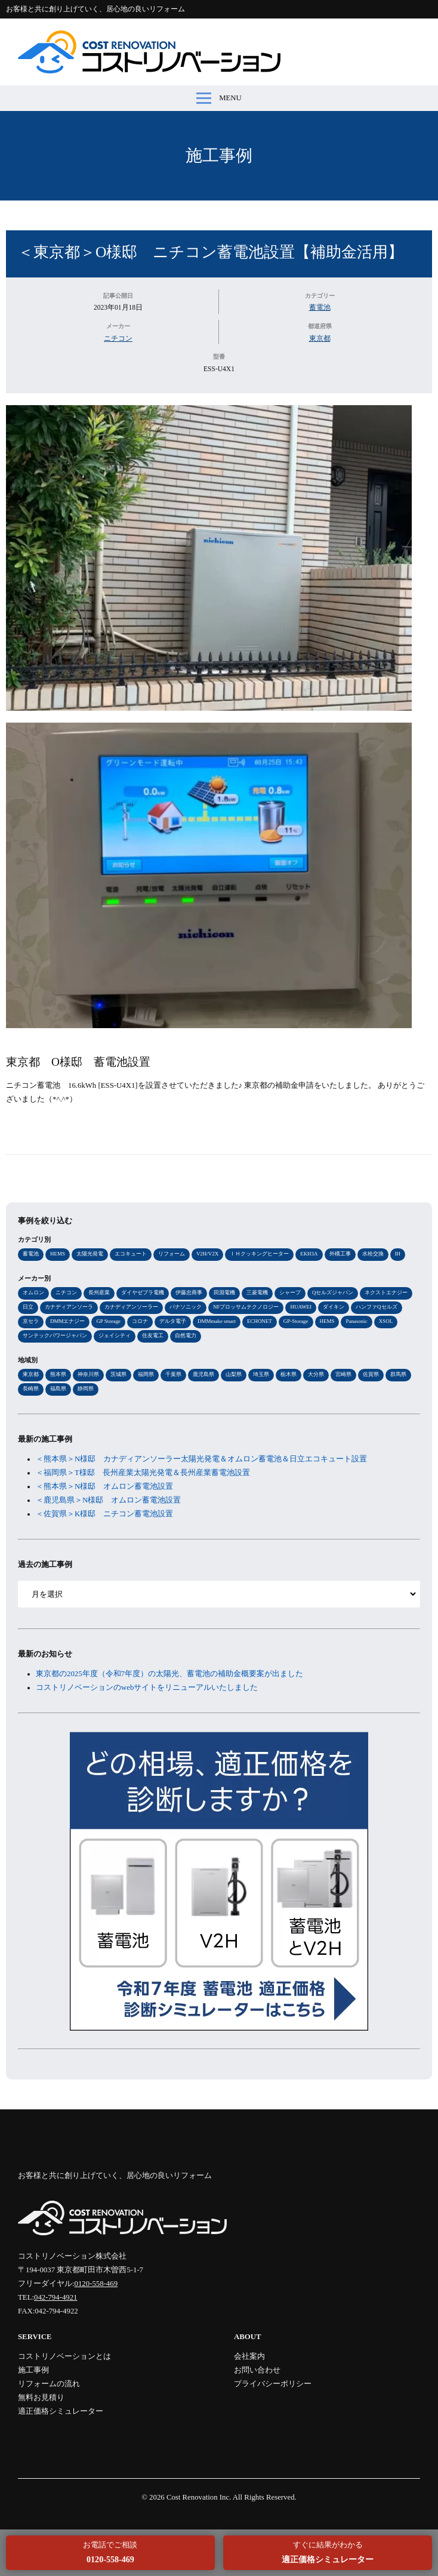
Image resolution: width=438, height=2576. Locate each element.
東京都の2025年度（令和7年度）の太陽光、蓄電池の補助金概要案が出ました (169, 1674)
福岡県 (146, 1374)
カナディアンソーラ (69, 1307)
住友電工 (153, 1335)
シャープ (290, 1292)
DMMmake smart (217, 1321)
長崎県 (31, 1389)
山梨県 (234, 1374)
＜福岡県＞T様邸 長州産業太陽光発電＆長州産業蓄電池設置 (143, 1473)
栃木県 (288, 1374)
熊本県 (58, 1374)
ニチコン (118, 338)
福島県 (58, 1389)
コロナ (140, 1321)
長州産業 (99, 1292)
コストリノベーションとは (64, 2356)
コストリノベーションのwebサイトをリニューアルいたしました (147, 1687)
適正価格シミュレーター (60, 2411)
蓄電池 (320, 307)
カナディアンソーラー (131, 1307)
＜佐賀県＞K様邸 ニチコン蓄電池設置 (104, 1514)
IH (397, 1254)
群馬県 (398, 1374)
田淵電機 (224, 1292)
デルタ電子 (172, 1321)
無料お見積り (41, 2397)
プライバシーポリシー (272, 2384)
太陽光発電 (89, 1254)
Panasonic (356, 1321)
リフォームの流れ (49, 2384)
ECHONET (259, 1321)
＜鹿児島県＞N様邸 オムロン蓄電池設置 (108, 1500)
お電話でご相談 (110, 2552)
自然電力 (185, 1335)
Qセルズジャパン (332, 1292)
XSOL (386, 1321)
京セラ (31, 1321)
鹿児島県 (203, 1374)
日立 (28, 1307)
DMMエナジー (67, 1321)
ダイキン (333, 1307)
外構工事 (340, 1254)
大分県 (316, 1374)
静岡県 (86, 1389)
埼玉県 (261, 1374)
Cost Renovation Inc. (198, 2497)
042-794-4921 (56, 2297)
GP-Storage (296, 1321)
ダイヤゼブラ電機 (142, 1292)
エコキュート (131, 1254)
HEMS (57, 1254)
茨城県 (118, 1374)
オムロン (33, 1292)
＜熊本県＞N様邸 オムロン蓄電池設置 (104, 1486)
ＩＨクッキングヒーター (259, 1254)
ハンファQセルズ (376, 1307)
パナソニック (185, 1307)
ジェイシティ (114, 1335)
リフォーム (171, 1254)
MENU (219, 98)
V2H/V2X (207, 1254)
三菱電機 (257, 1292)
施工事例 (219, 155)
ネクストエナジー (386, 1292)
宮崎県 (343, 1374)
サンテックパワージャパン (55, 1335)
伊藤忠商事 (188, 1292)
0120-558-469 (96, 2283)
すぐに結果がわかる (328, 2552)
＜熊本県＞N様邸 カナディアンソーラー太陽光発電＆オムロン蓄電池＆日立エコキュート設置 (201, 1459)
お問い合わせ (257, 2370)
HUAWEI (300, 1307)
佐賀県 (371, 1374)
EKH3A (308, 1254)
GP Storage (108, 1321)
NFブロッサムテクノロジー (246, 1307)
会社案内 (249, 2356)
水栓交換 (373, 1254)
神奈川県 (88, 1374)
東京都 (320, 338)
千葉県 (173, 1374)
